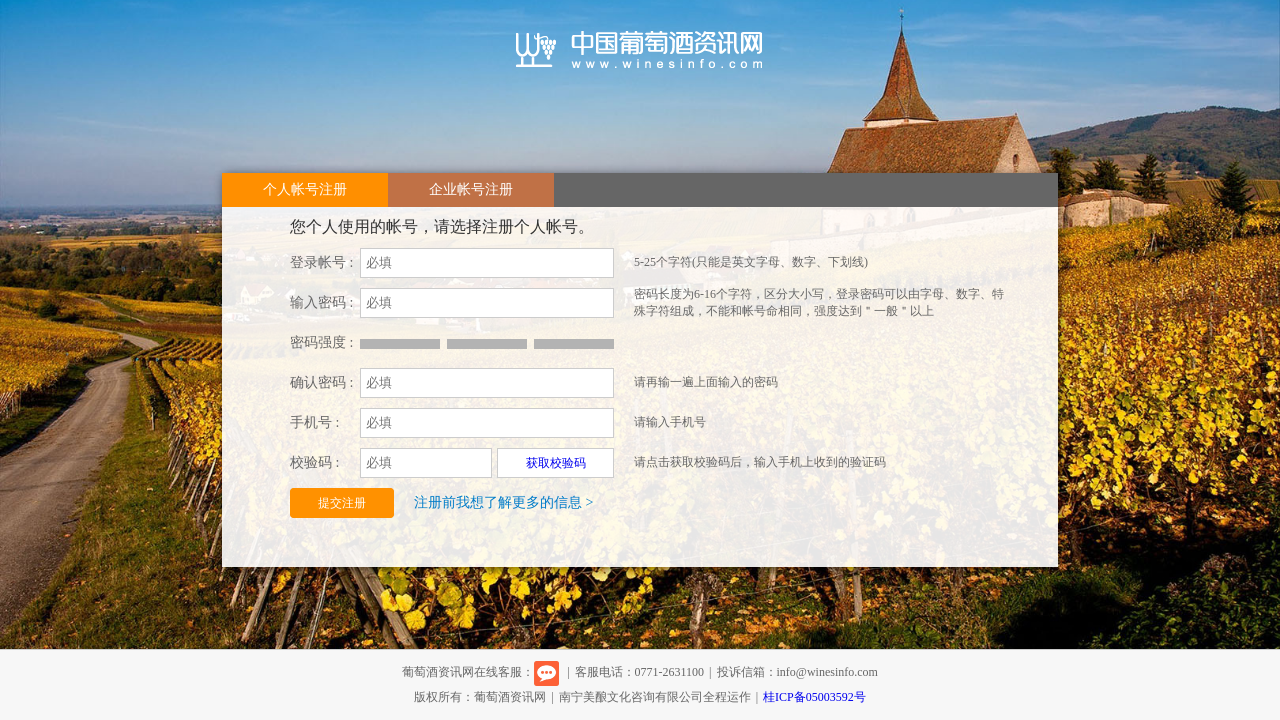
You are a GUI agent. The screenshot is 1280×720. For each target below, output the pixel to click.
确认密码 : (321, 382)
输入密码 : (321, 302)
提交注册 (342, 503)
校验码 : (314, 462)
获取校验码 (556, 463)
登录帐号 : (321, 262)
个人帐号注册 (305, 189)
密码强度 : (321, 342)
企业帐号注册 (471, 189)
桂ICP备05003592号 (814, 697)
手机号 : (314, 422)
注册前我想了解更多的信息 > (503, 502)
